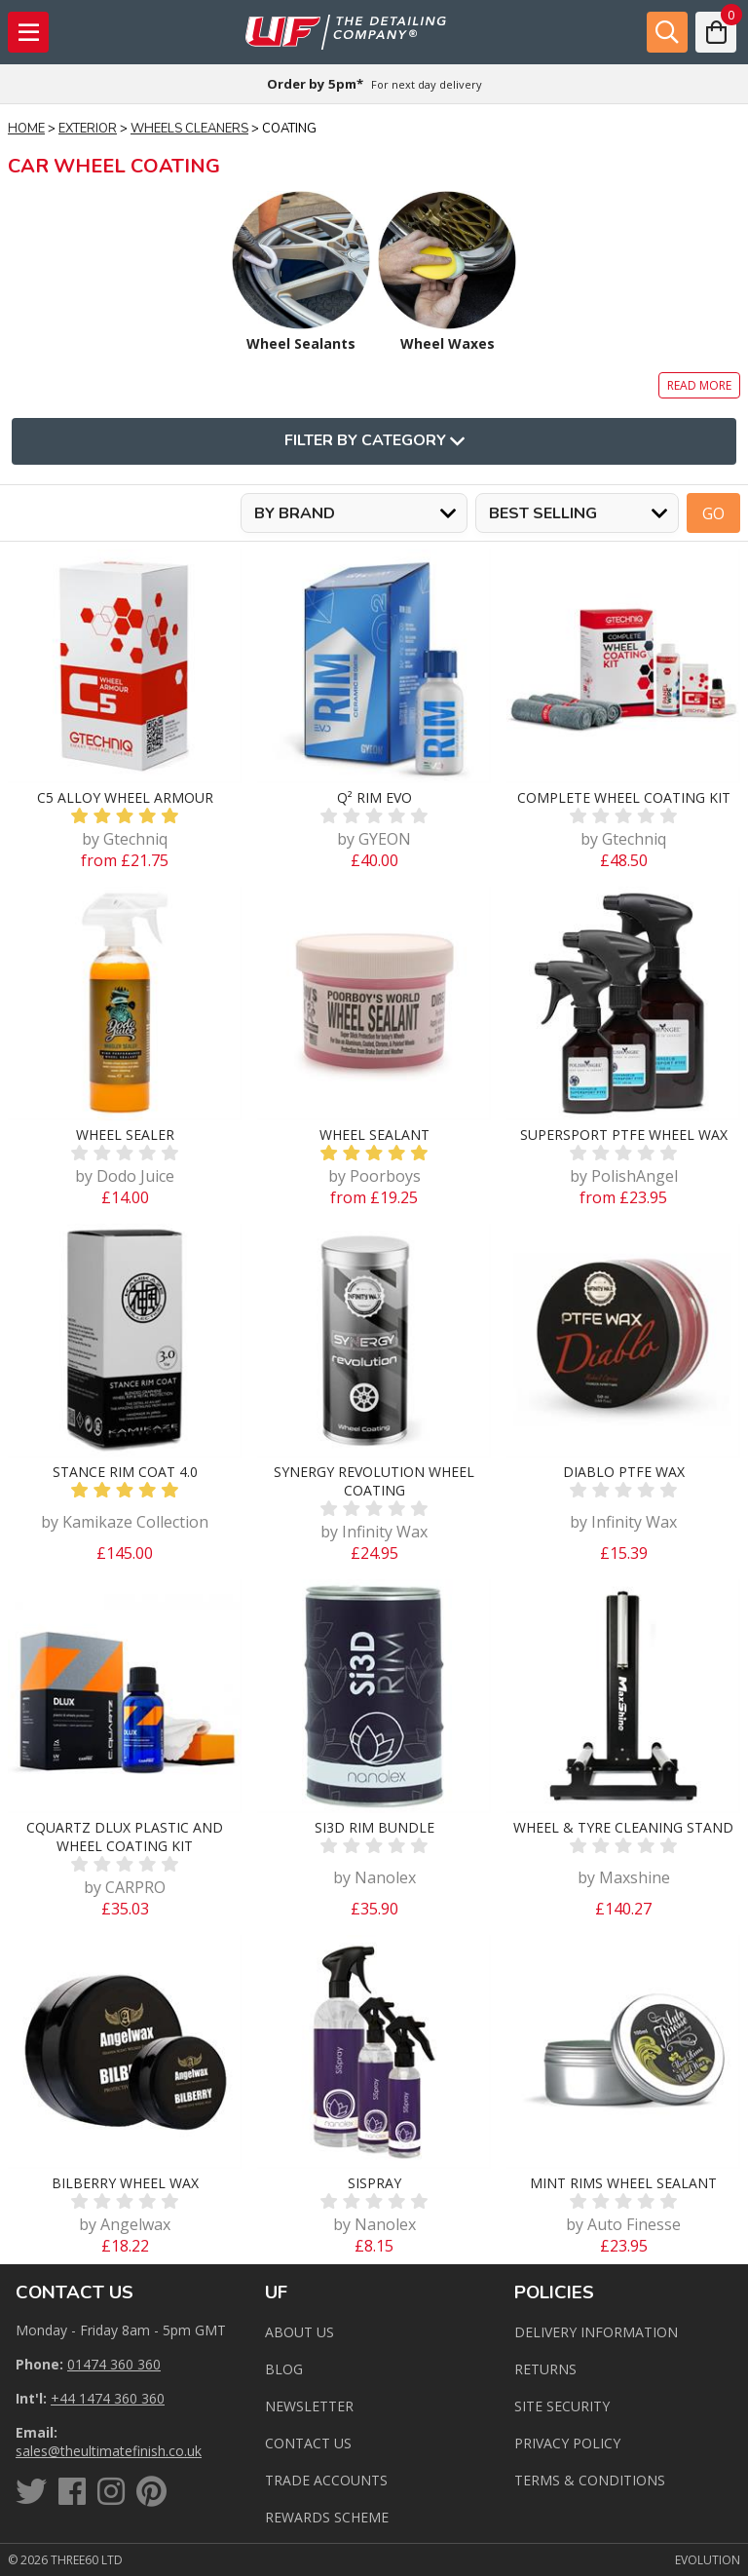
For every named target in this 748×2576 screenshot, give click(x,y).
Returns (545, 2369)
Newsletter (309, 2406)
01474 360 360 (114, 2364)
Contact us (308, 2443)
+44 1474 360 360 (108, 2398)
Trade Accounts (326, 2480)
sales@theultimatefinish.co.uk (109, 2451)
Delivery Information (596, 2332)
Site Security (562, 2406)
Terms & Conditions (589, 2480)
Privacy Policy (567, 2443)
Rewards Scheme (327, 2517)
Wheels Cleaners (189, 128)
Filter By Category (374, 441)
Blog (284, 2369)
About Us (299, 2332)
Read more (699, 385)
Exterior (87, 128)
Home (26, 128)
